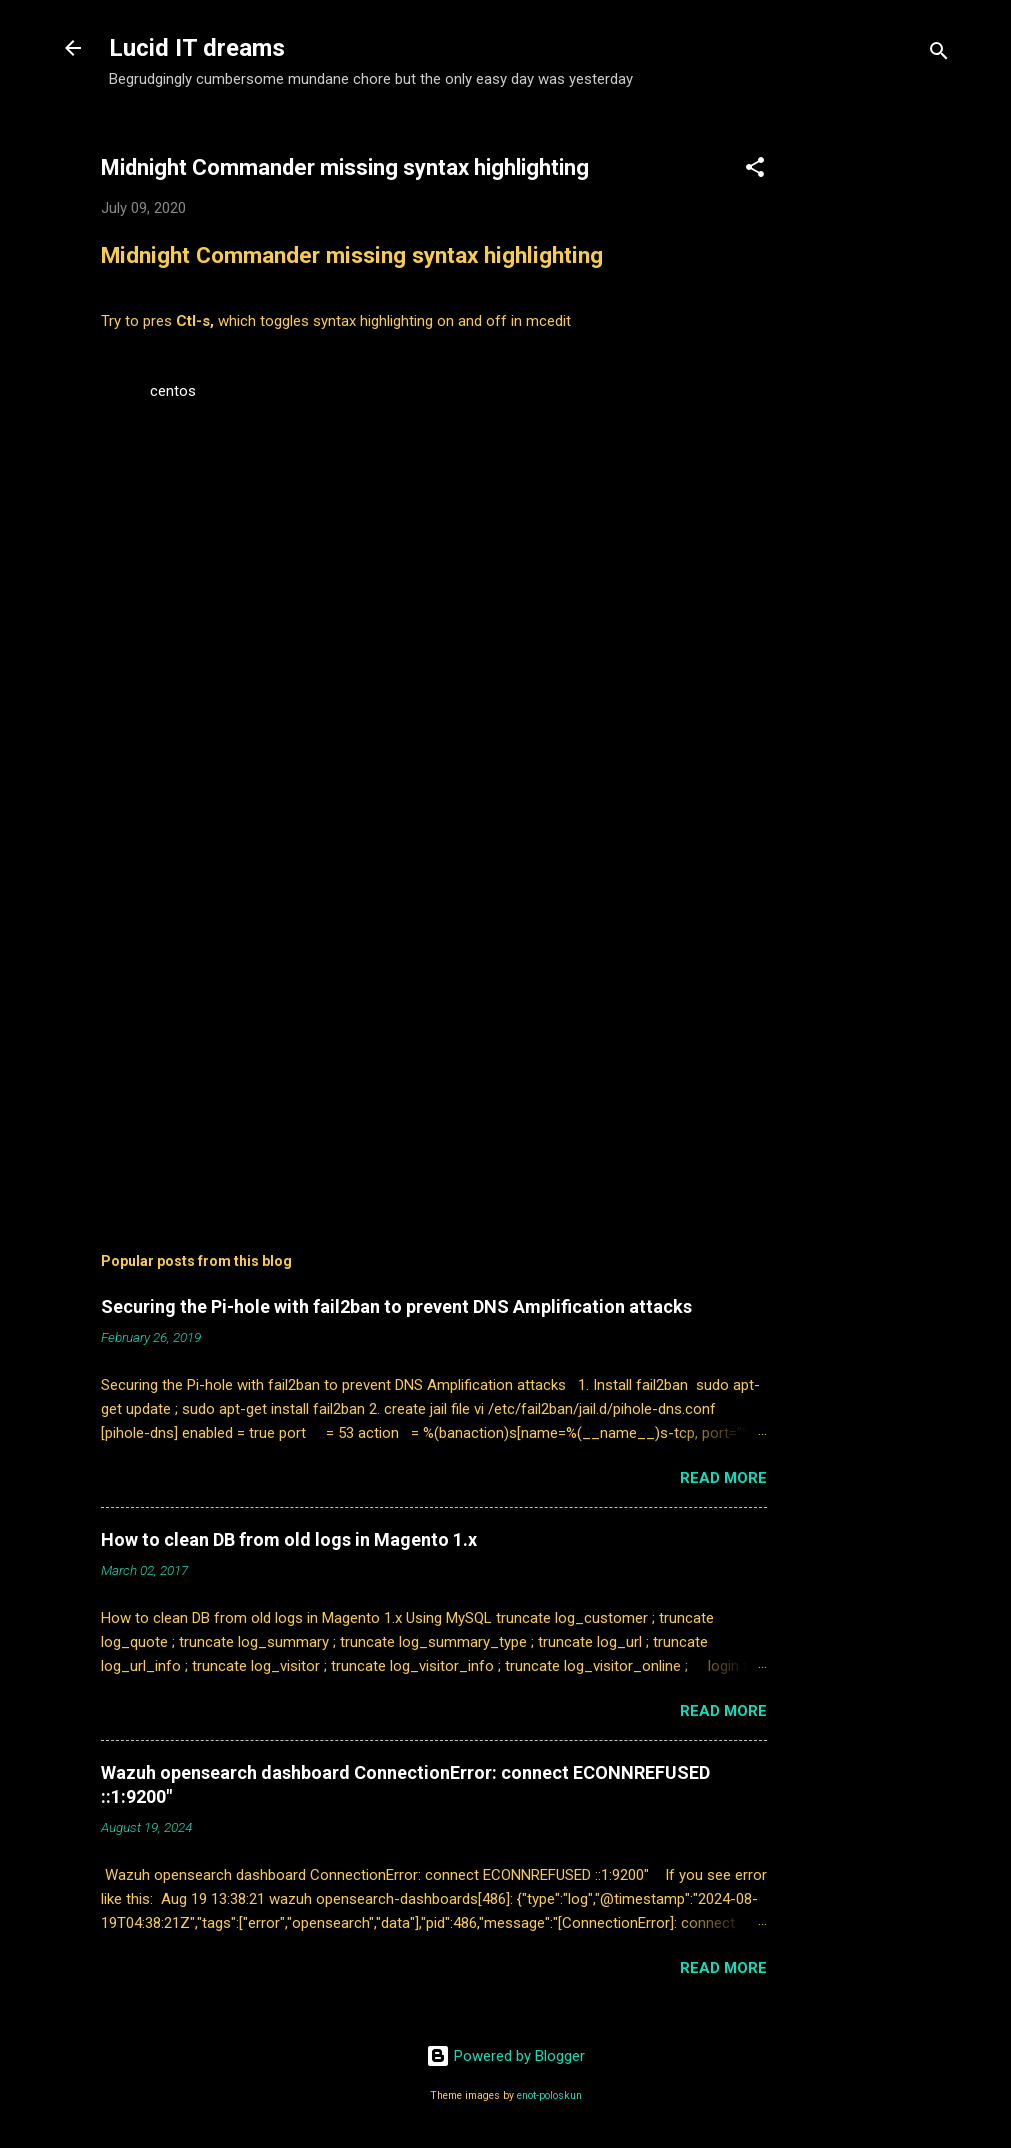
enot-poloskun (549, 2095)
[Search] (939, 54)
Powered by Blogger (505, 2056)
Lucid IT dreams (197, 48)
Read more (723, 1478)
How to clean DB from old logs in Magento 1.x (289, 1539)
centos (173, 391)
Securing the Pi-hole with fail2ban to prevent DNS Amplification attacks (396, 1306)
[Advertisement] (887, 425)
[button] (755, 170)
